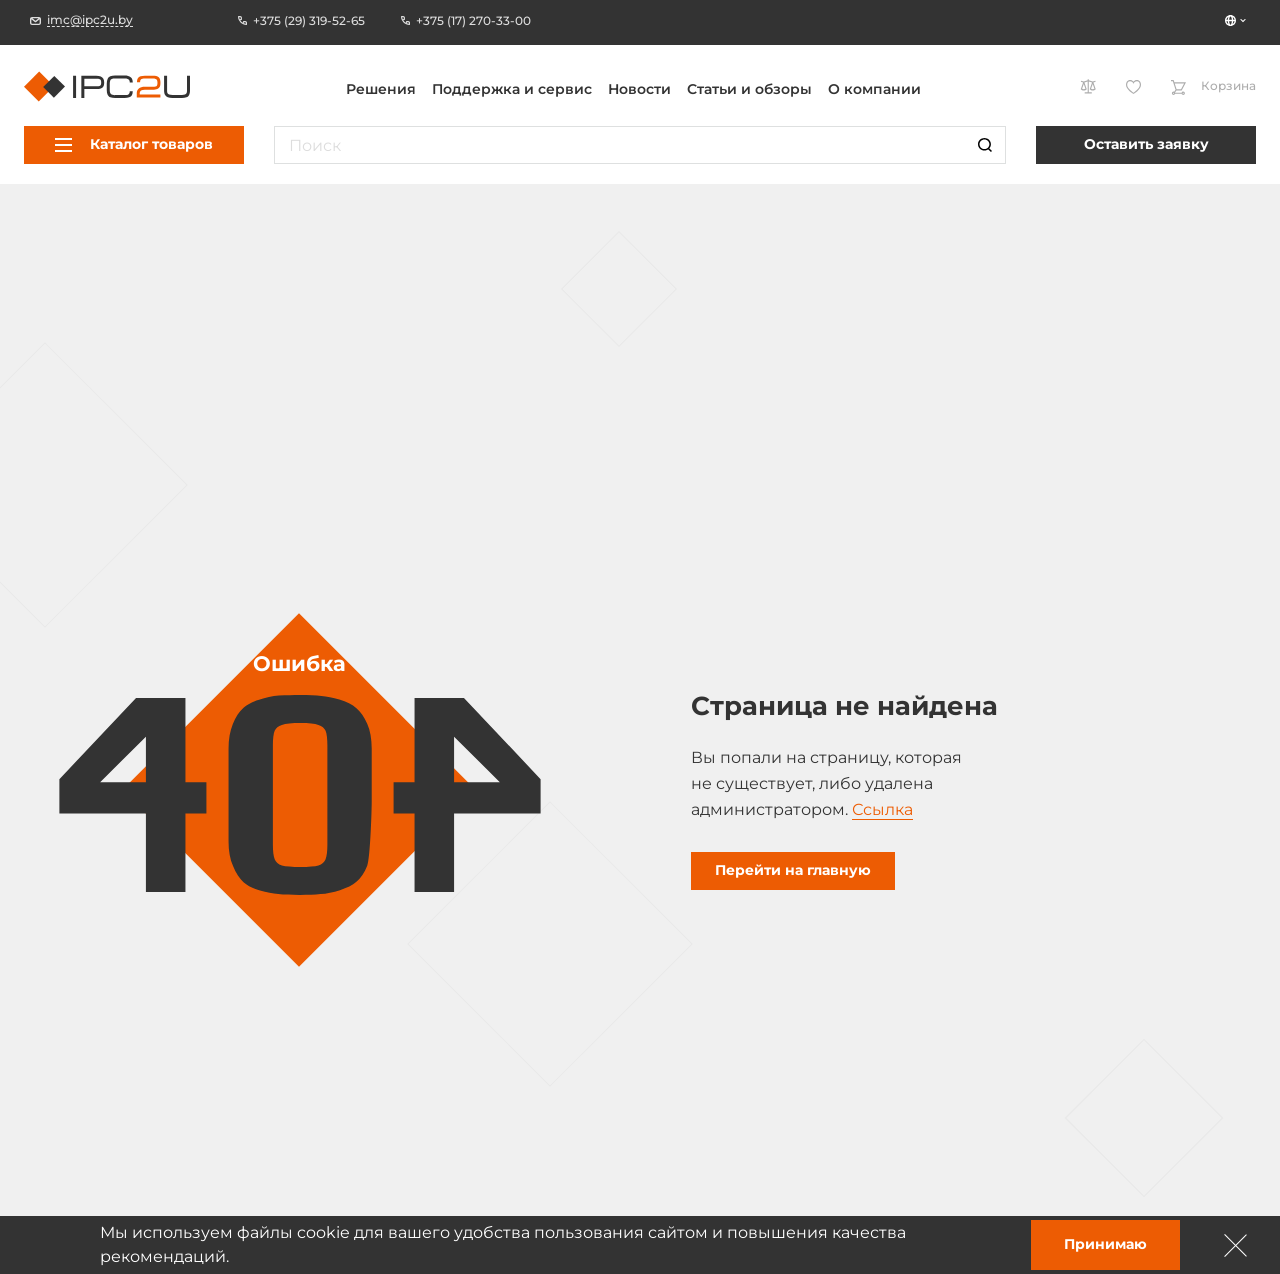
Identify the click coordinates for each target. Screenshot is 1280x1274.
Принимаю (1105, 1244)
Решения (381, 89)
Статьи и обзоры (749, 89)
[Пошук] (985, 145)
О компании (874, 89)
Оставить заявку (1146, 144)
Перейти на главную (793, 870)
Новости (639, 89)
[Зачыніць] (1236, 1245)
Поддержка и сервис (512, 89)
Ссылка (882, 809)
